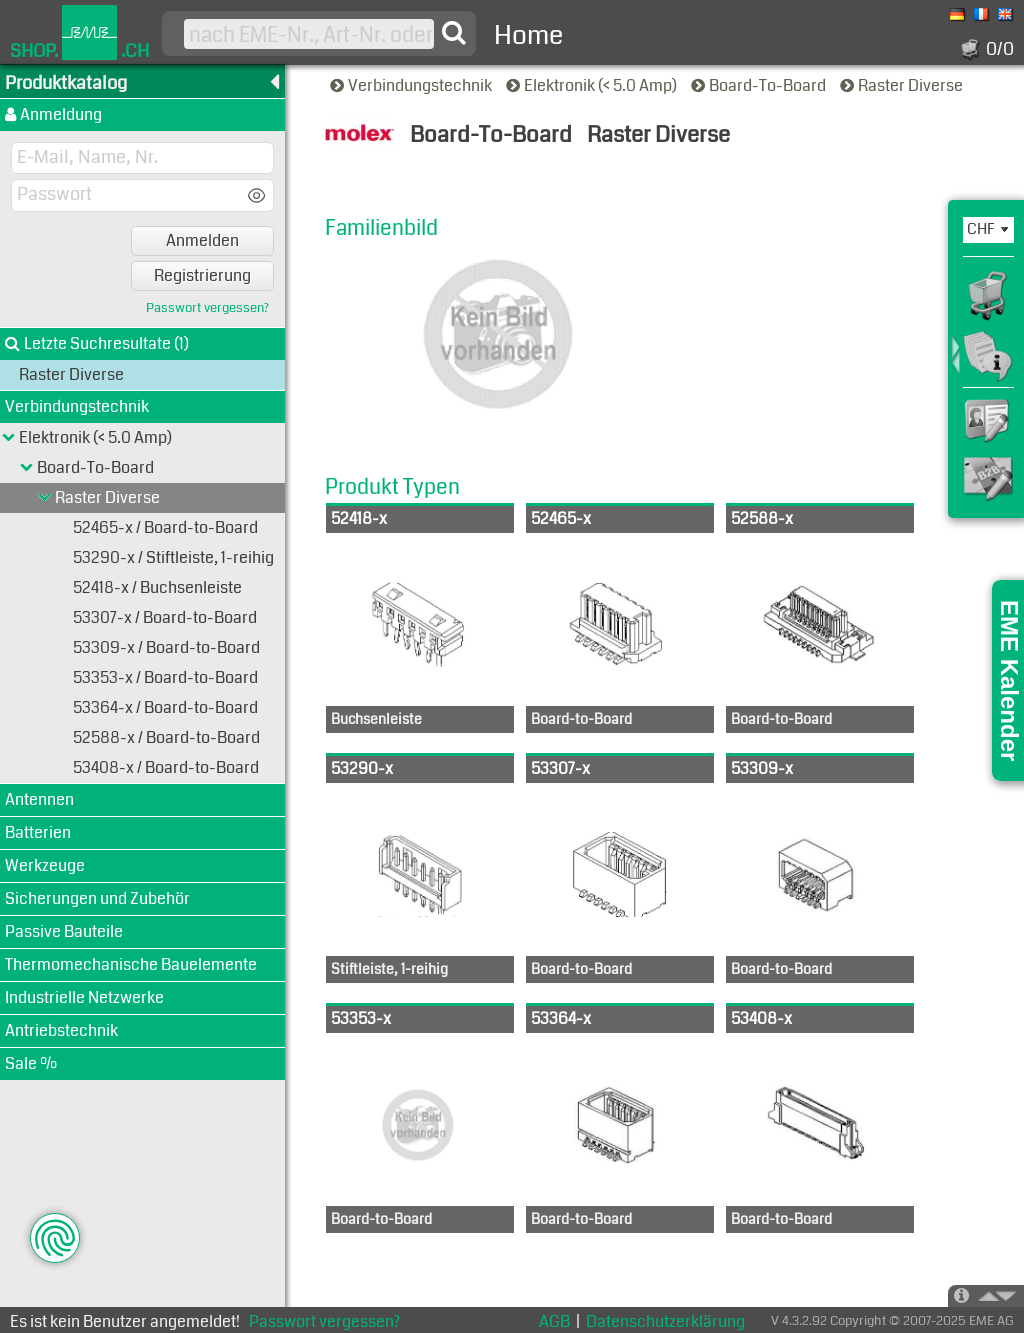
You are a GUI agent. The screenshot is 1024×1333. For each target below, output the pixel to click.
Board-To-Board (760, 85)
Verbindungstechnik (412, 85)
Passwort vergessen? (207, 308)
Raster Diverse (903, 85)
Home (528, 35)
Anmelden (202, 240)
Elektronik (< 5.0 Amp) (593, 85)
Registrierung (202, 275)
